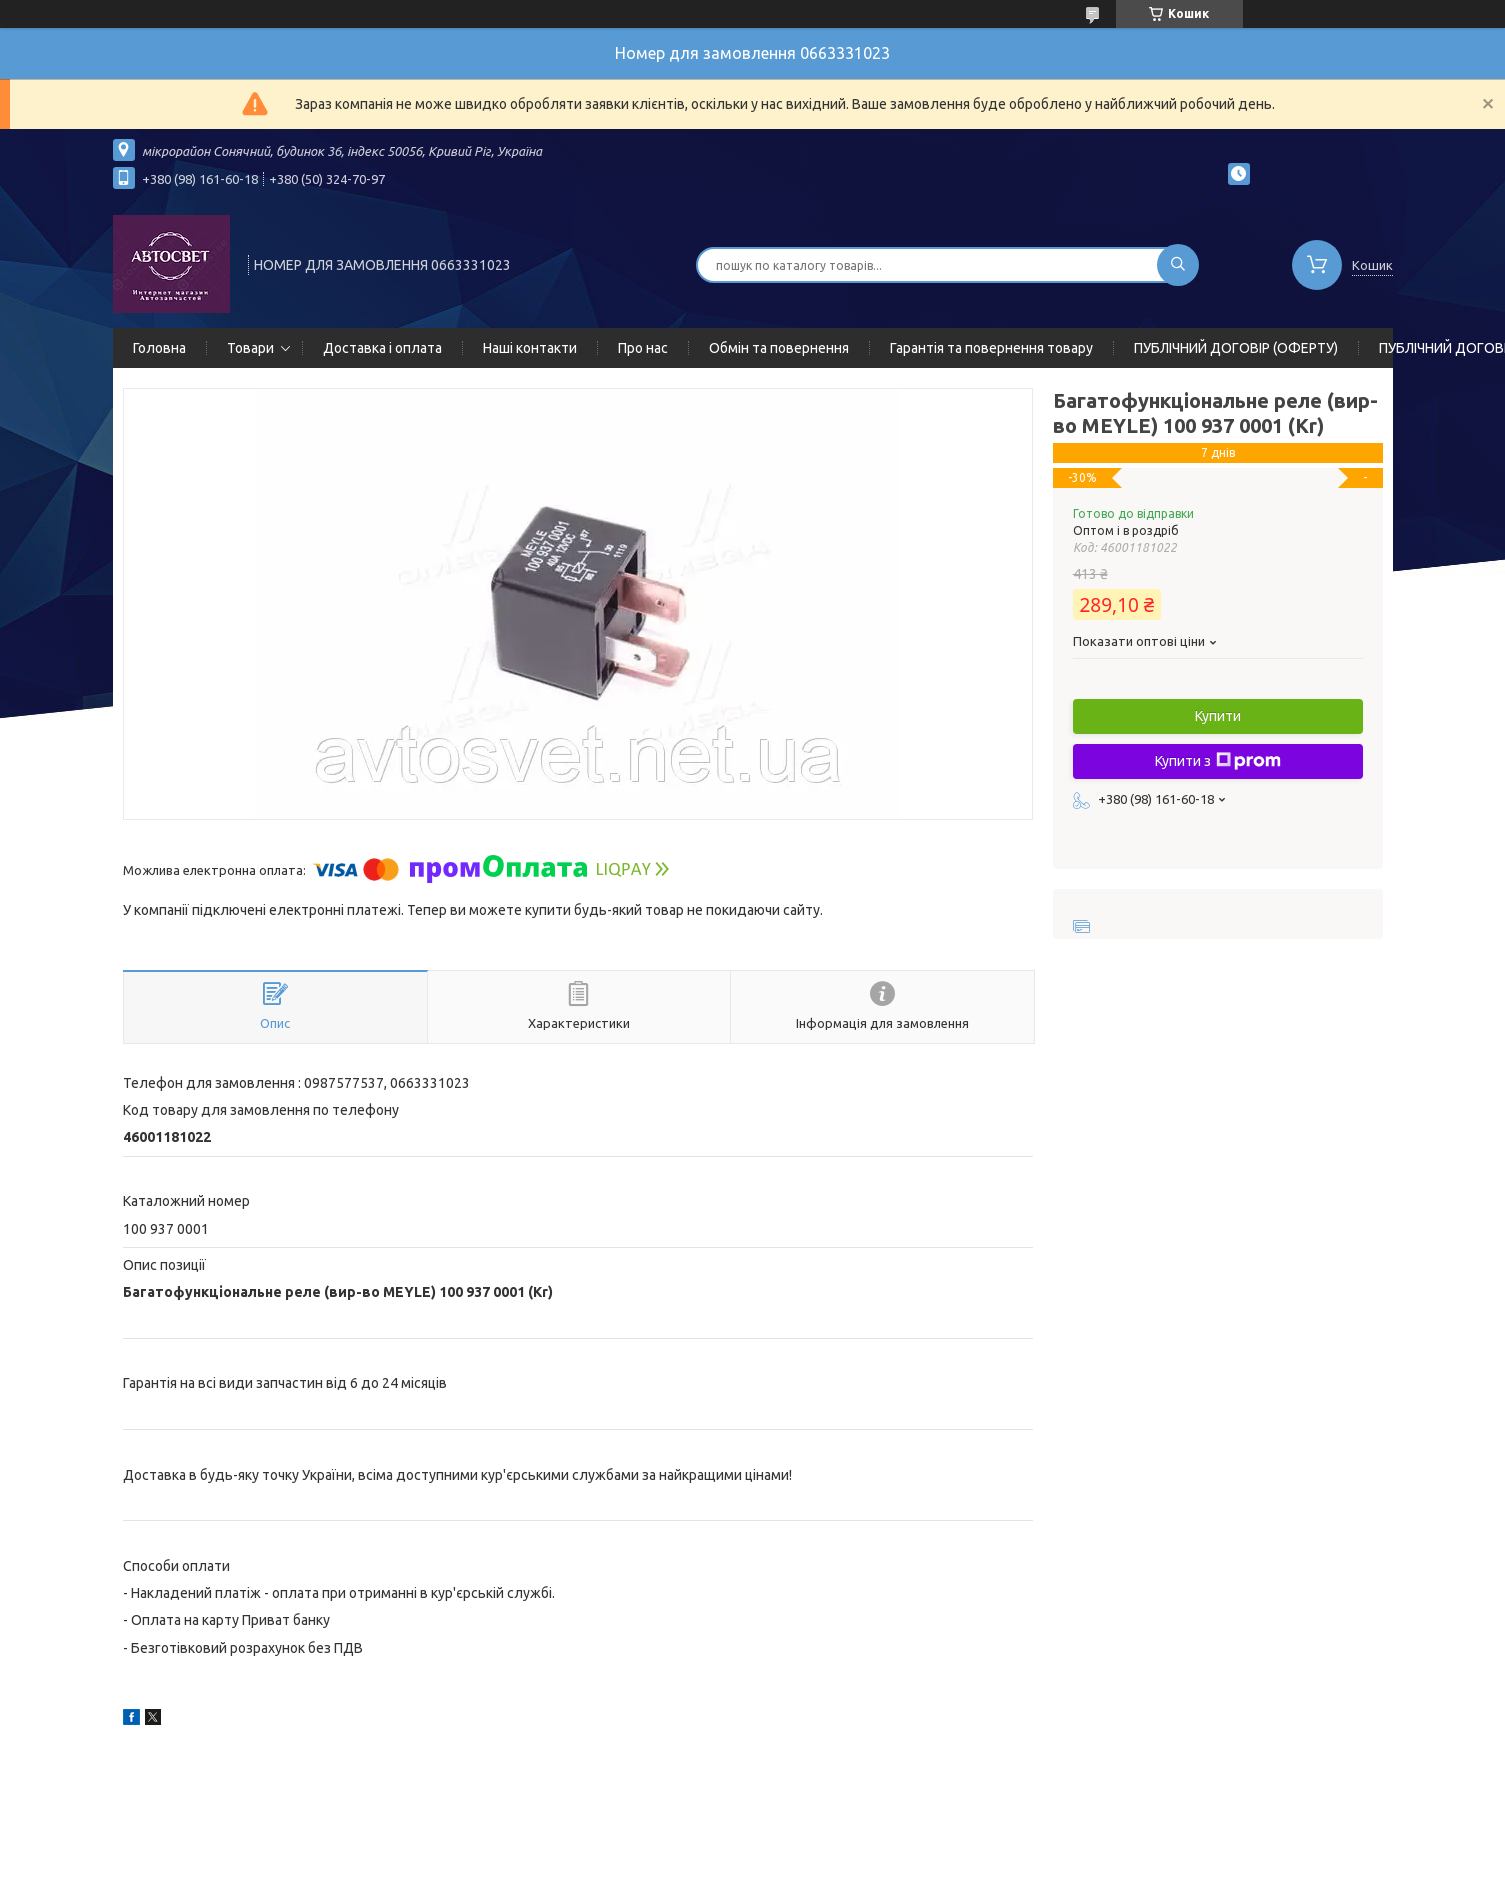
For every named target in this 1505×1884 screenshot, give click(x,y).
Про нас (643, 348)
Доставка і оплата (382, 348)
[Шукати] (1178, 265)
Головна (159, 348)
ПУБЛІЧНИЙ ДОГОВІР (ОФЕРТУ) (1236, 348)
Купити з (1218, 761)
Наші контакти (530, 348)
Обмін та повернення (779, 348)
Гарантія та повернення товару (991, 348)
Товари (250, 348)
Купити (1218, 716)
